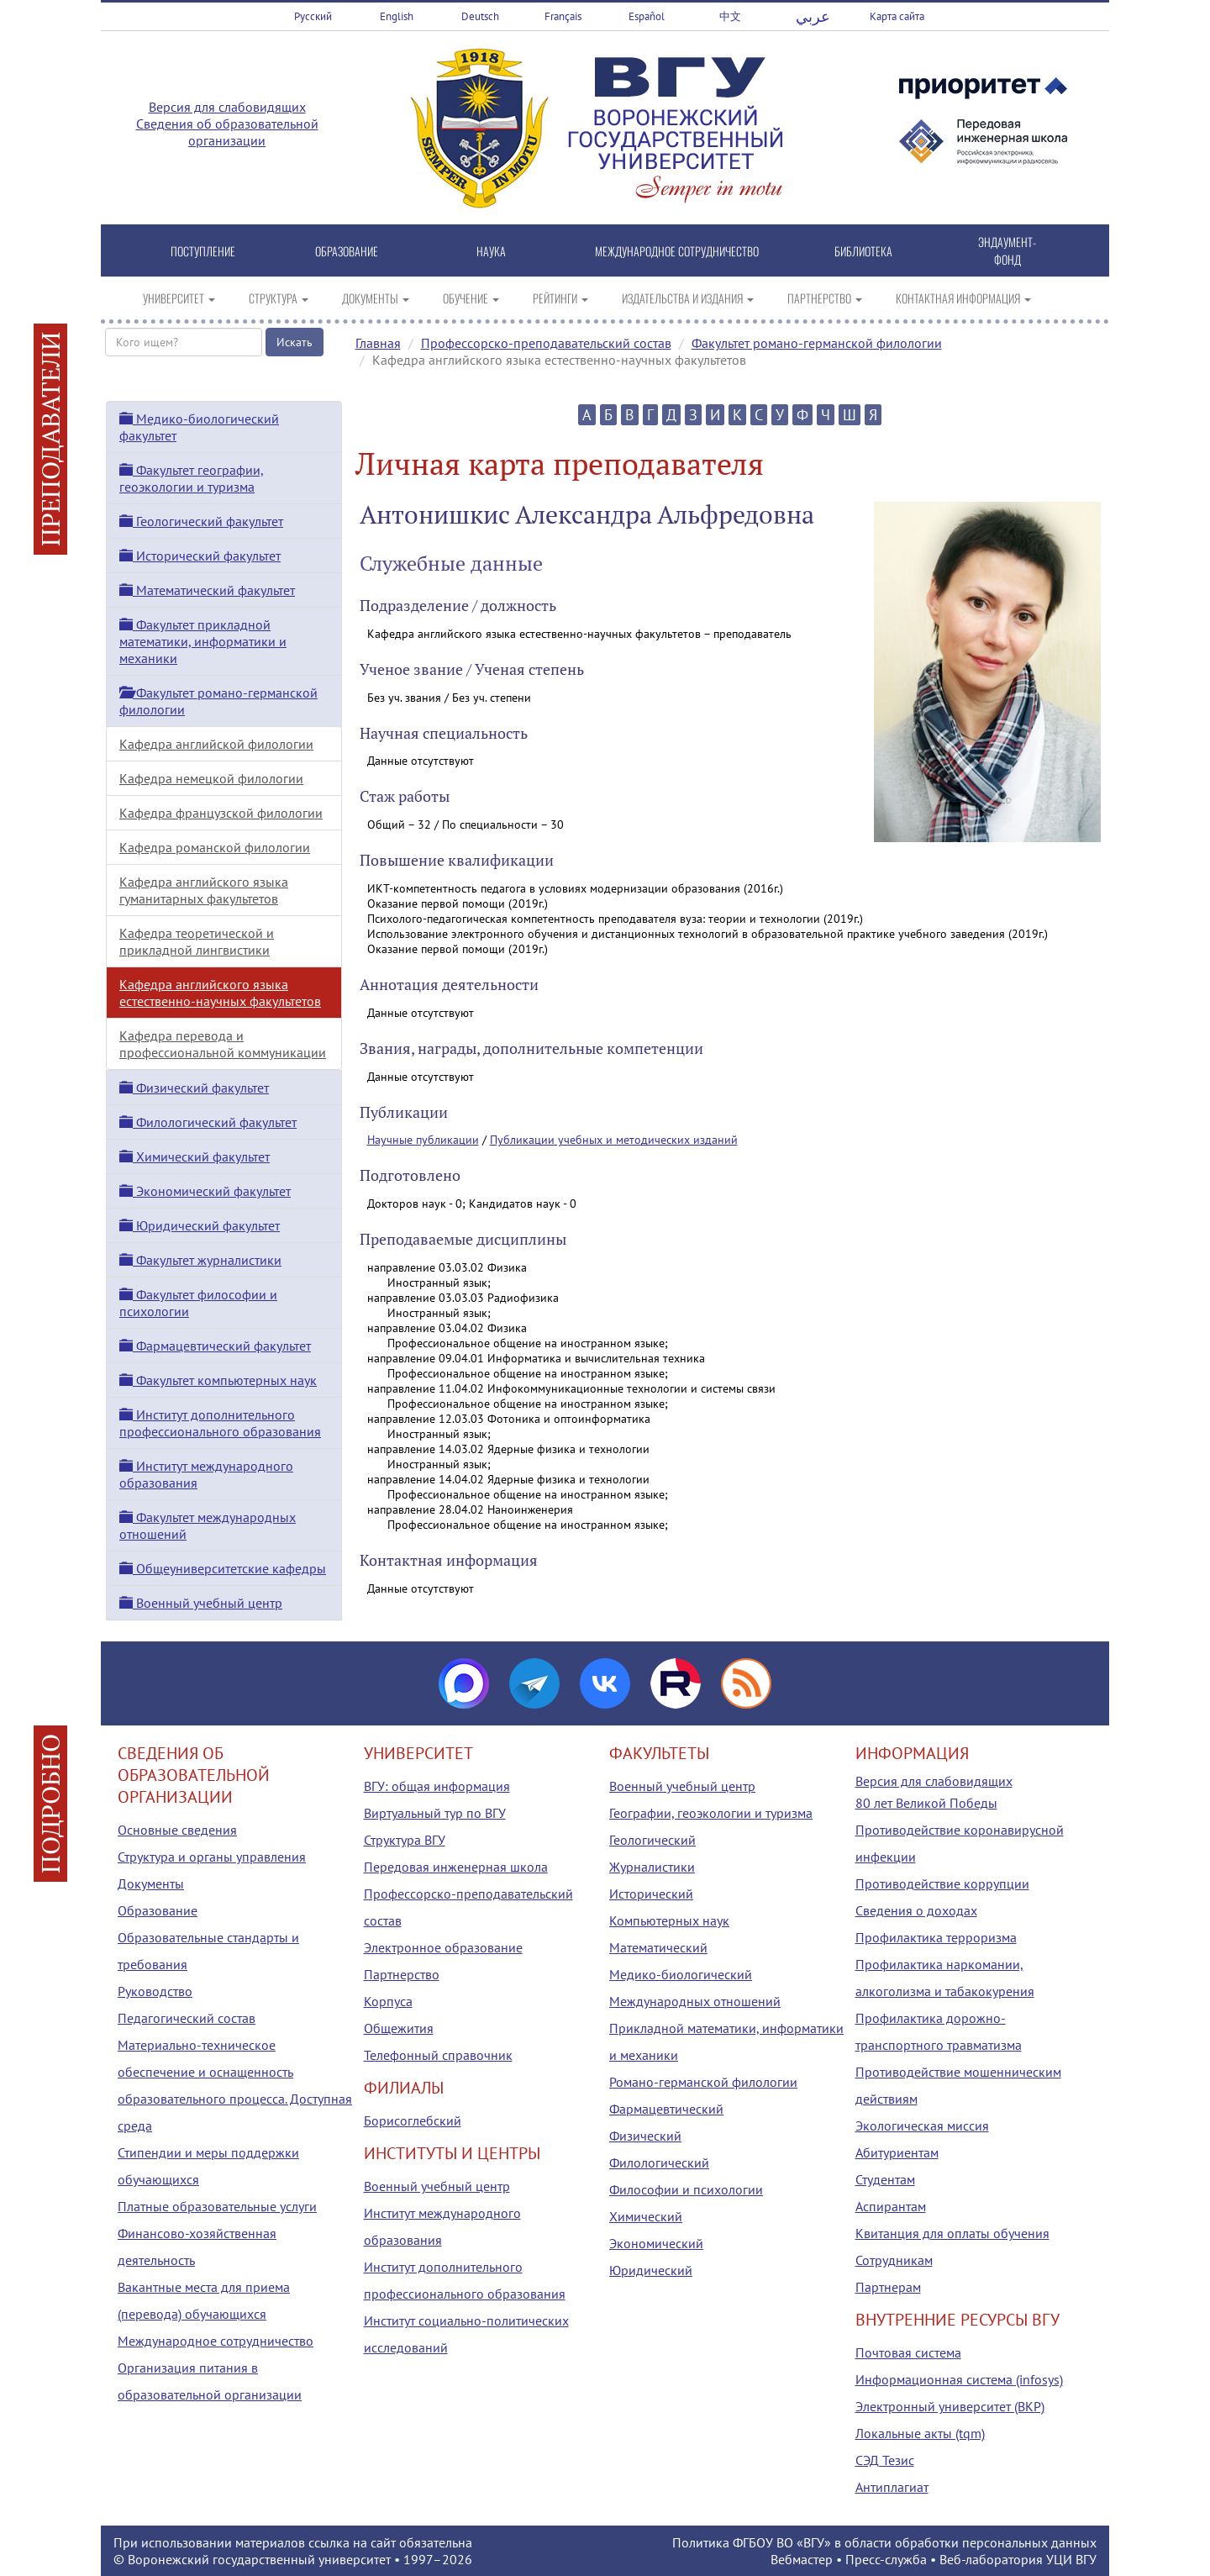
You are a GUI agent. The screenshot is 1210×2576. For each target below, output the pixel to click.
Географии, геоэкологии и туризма (711, 1812)
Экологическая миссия (922, 2125)
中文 (730, 16)
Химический (645, 2216)
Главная (378, 343)
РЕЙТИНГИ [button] (560, 298)
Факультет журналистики (200, 1259)
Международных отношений (695, 2001)
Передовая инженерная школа (456, 1866)
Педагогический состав (186, 2018)
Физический (645, 2135)
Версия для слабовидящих (227, 106)
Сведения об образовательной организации (227, 132)
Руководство (155, 1991)
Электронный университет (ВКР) (949, 2406)
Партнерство (401, 1974)
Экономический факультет (205, 1191)
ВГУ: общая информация (437, 1786)
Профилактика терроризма (936, 1937)
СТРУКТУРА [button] (278, 298)
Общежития (399, 2028)
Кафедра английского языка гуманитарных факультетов (203, 890)
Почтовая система (908, 2352)
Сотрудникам (894, 2260)
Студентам (885, 2179)
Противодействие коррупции (942, 1883)
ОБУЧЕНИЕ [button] (471, 298)
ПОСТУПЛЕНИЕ (203, 251)
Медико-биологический (680, 1974)
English (396, 16)
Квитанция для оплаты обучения (952, 2233)
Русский (313, 16)
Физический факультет (194, 1087)
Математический (658, 1947)
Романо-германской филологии (703, 2081)
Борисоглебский (412, 2120)
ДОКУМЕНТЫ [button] (375, 298)
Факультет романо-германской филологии (817, 343)
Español (647, 16)
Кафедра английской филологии (216, 743)
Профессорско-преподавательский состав (546, 343)
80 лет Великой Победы (926, 1802)
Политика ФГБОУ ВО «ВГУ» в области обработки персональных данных (884, 2542)
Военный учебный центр (200, 1602)
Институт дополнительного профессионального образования (220, 1423)
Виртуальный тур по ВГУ (435, 1812)
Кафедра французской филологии (221, 812)
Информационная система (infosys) (959, 2379)
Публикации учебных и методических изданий (614, 1139)
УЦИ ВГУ (1071, 2559)
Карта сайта (897, 16)
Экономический (656, 2243)
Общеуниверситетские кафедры (222, 1568)
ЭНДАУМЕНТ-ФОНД (1007, 250)
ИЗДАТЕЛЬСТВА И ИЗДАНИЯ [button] (688, 298)
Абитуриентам (897, 2152)
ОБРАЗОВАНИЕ (346, 251)
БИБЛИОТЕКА (863, 251)
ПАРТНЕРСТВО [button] (824, 298)
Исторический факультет (200, 555)
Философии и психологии (686, 2189)
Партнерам (888, 2286)
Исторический (651, 1893)
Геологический (652, 1839)
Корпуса (388, 2001)
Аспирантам (890, 2206)
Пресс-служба (886, 2559)
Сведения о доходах (916, 1910)
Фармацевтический (666, 2108)
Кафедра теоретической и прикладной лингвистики (196, 941)
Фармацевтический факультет (215, 1345)
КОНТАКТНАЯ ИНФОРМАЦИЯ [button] (963, 298)
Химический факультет (194, 1156)
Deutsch (480, 16)
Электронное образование (443, 1947)
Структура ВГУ (404, 1839)
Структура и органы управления (212, 1856)
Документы (151, 1883)
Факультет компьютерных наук (218, 1380)
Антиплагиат (892, 2487)
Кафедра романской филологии (214, 847)
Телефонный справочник (438, 2055)
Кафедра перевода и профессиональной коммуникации (222, 1044)
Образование (157, 1910)
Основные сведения (177, 1829)
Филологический (659, 2162)
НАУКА (491, 251)
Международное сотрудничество (215, 2340)
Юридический (650, 2270)
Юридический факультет (199, 1225)
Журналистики (652, 1866)
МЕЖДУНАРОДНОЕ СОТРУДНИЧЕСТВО (677, 251)
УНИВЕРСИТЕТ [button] (179, 298)
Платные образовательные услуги (217, 2206)
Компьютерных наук (669, 1920)
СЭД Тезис (884, 2460)
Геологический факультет (201, 521)
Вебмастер (802, 2559)
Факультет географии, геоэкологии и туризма (191, 478)
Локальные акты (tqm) (920, 2433)
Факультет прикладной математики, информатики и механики (203, 641)
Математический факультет (207, 590)
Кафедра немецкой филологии (211, 778)
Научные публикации (423, 1139)
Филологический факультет (208, 1122)
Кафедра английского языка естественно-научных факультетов (220, 992)
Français (562, 16)
